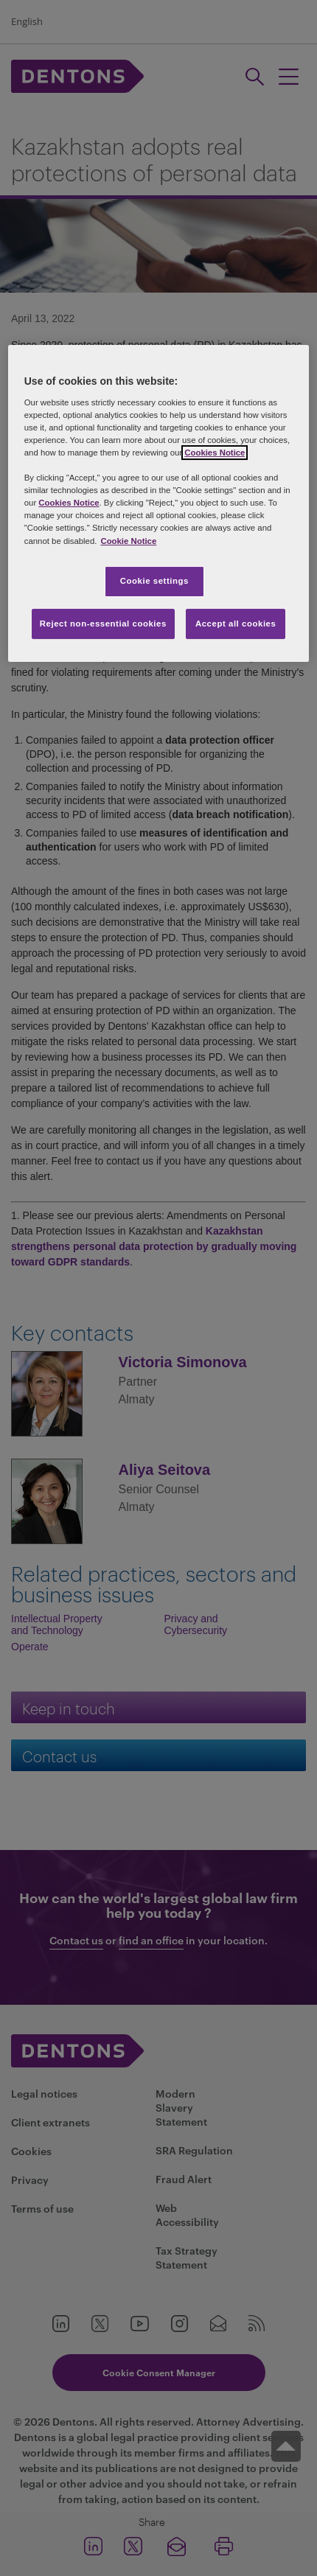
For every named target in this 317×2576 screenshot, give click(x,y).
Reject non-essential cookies (103, 623)
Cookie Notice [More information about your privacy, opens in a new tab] (128, 541)
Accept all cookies (235, 623)
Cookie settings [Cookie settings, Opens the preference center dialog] (154, 580)
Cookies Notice (214, 452)
